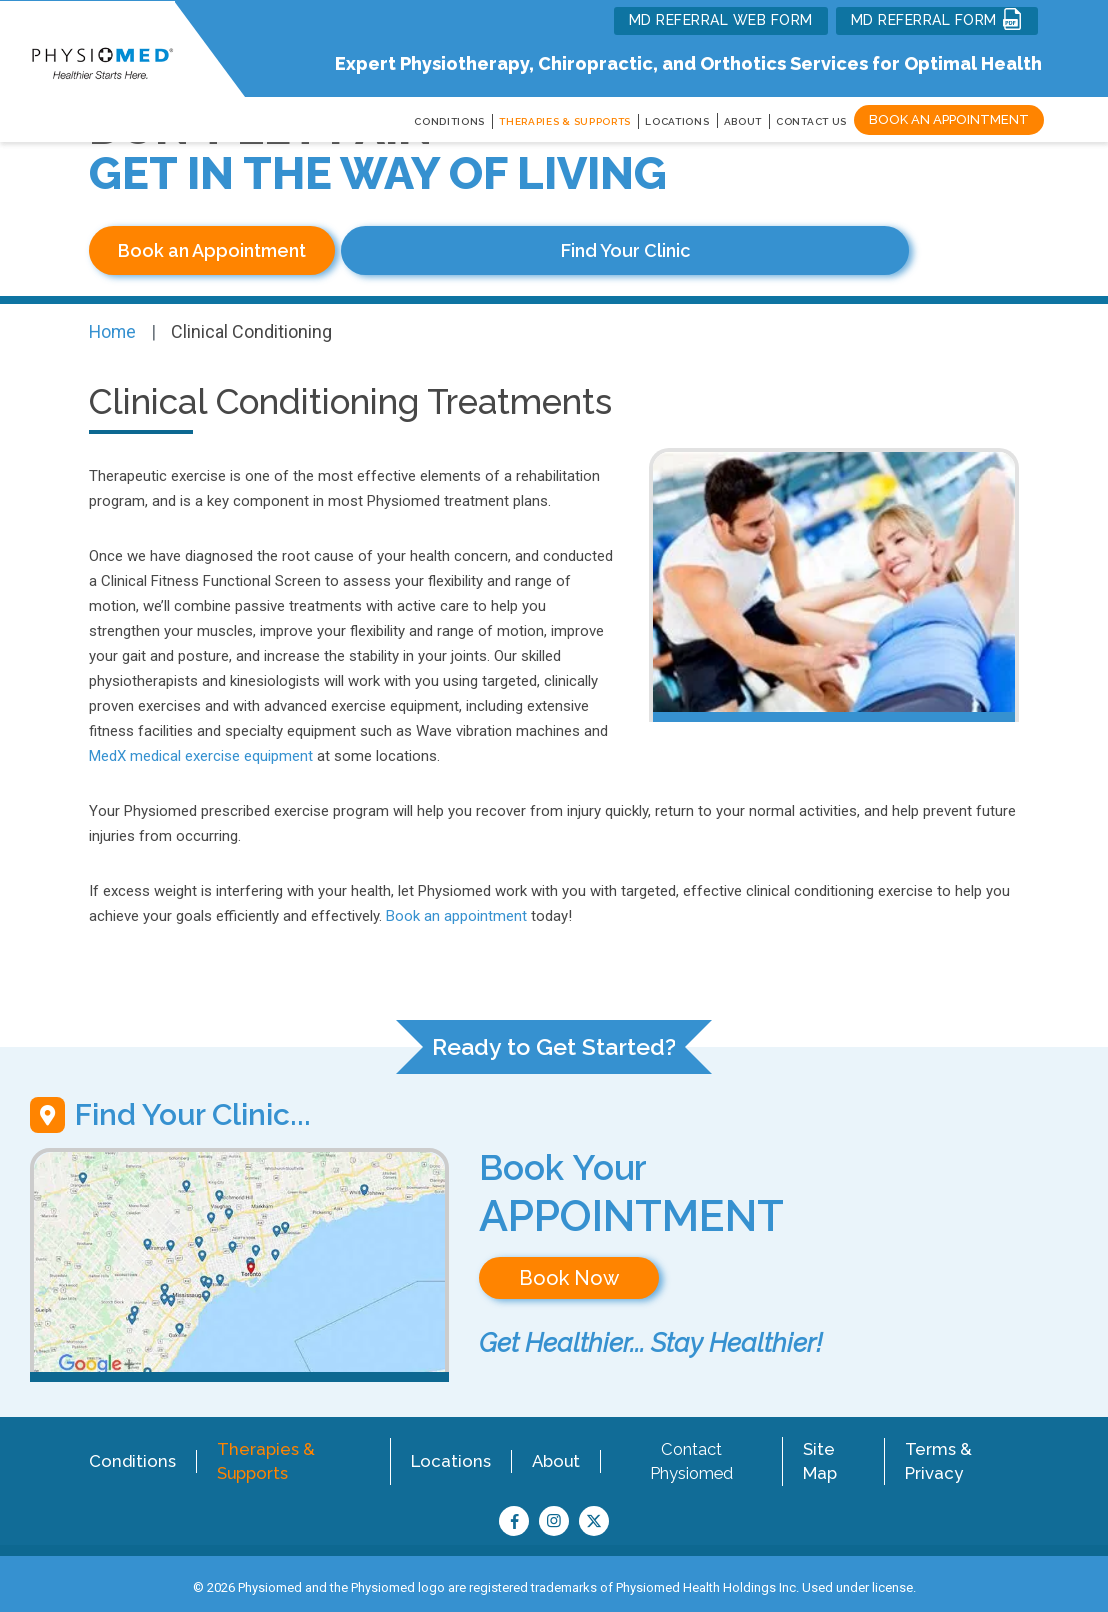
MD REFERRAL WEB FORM (721, 20)
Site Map (822, 1452)
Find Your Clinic (473, 250)
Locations (451, 1452)
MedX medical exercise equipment (201, 749)
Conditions (130, 1452)
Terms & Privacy (940, 1452)
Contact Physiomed (691, 1452)
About (743, 121)
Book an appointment (456, 909)
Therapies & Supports (261, 1452)
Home (113, 325)
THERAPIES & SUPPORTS (565, 121)
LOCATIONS (677, 121)
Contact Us (811, 121)
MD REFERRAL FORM (937, 19)
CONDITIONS (449, 121)
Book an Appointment (949, 119)
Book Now (569, 1271)
